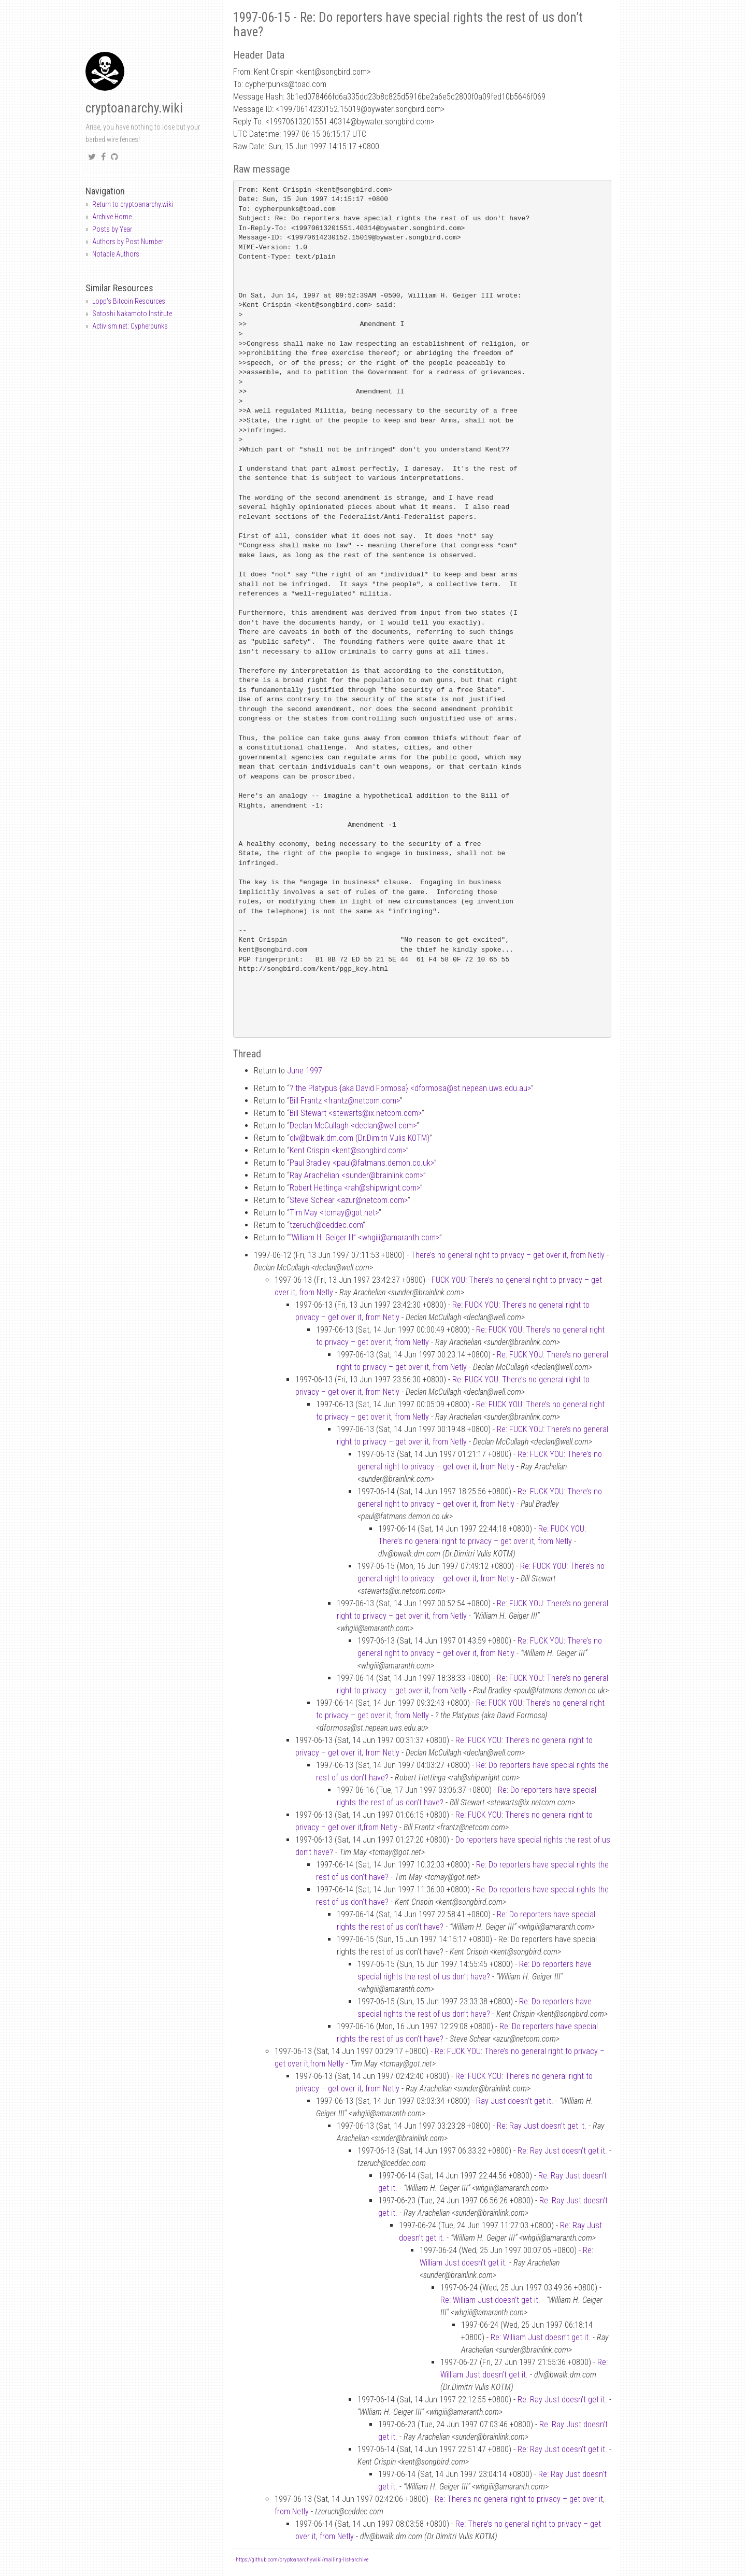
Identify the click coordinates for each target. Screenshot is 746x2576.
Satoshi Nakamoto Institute (132, 313)
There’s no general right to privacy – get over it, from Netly (508, 1255)
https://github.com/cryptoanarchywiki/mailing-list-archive (302, 2559)
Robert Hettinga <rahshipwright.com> (355, 1188)
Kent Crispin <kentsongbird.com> (348, 1150)
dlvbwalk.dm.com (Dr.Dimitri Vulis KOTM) (359, 1138)
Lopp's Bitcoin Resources (128, 301)
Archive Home (112, 217)
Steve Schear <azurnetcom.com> (349, 1200)
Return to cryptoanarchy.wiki (132, 204)
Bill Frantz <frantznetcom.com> (345, 1101)
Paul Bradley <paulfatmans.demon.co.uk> (362, 1163)
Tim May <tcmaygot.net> (334, 1213)
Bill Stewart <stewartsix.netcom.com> (356, 1113)
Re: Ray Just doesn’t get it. (541, 2126)
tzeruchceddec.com (326, 1225)
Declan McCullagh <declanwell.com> (353, 1125)
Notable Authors (115, 254)
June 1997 (304, 1070)
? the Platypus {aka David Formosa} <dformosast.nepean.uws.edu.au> (410, 1088)
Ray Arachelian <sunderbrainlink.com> (356, 1175)
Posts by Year (112, 229)
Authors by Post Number (127, 241)
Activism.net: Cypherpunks (130, 326)
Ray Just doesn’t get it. (514, 2101)
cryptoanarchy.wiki (134, 108)
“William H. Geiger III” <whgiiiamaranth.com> (364, 1237)
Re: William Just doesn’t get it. (490, 2300)
